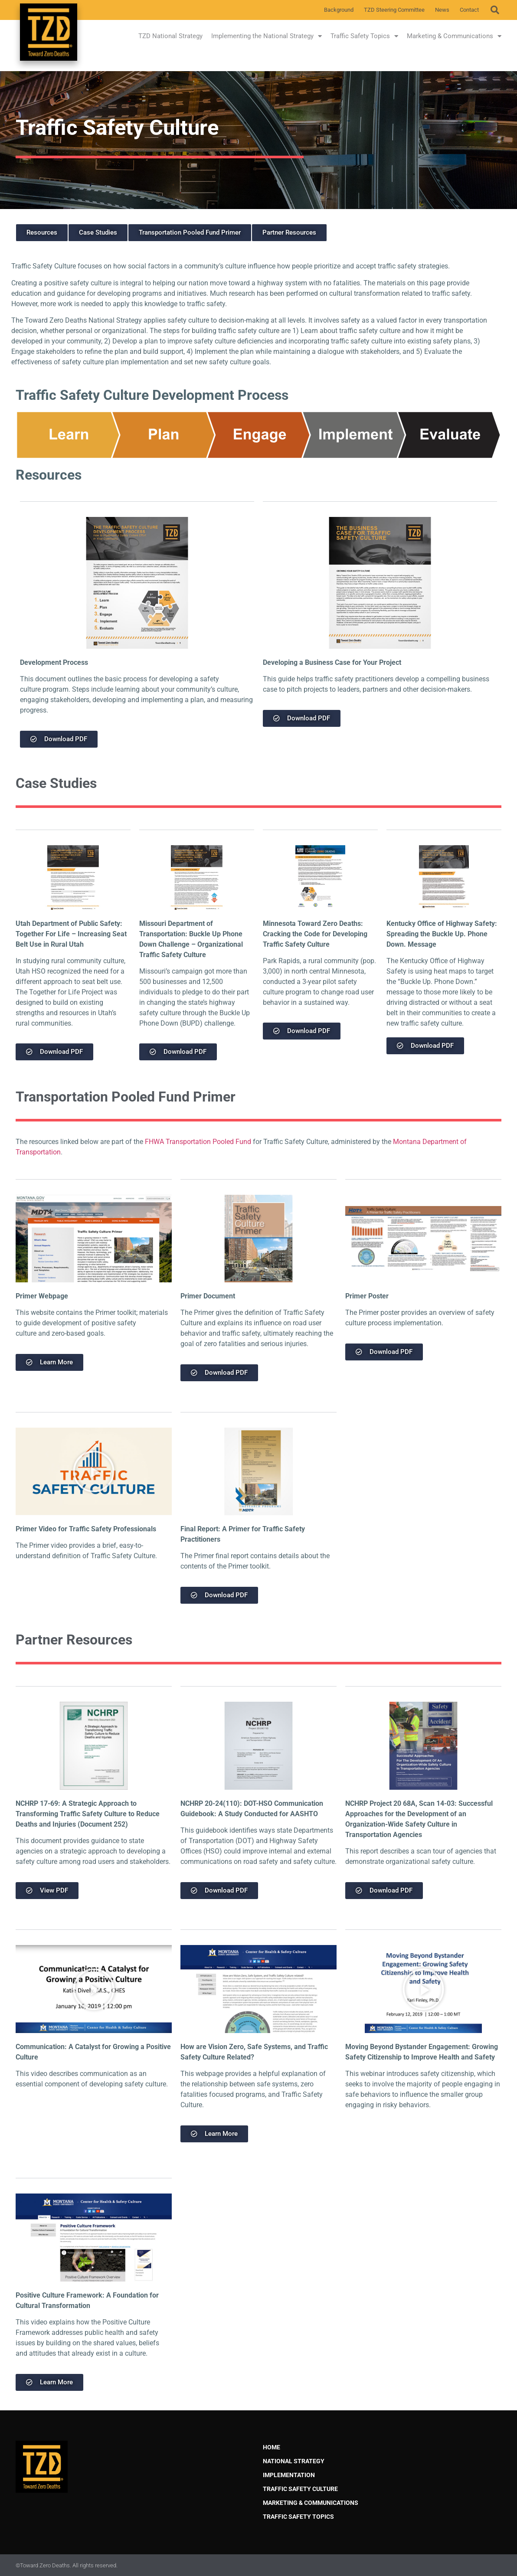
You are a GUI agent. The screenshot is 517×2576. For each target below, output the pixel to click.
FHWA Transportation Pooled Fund (198, 1142)
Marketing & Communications (454, 36)
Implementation (289, 2475)
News (442, 10)
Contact (469, 10)
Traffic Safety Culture (300, 2489)
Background (338, 10)
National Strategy (293, 2461)
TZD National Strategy (170, 36)
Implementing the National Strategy (266, 36)
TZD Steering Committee (394, 10)
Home (271, 2447)
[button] (495, 10)
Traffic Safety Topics (364, 36)
